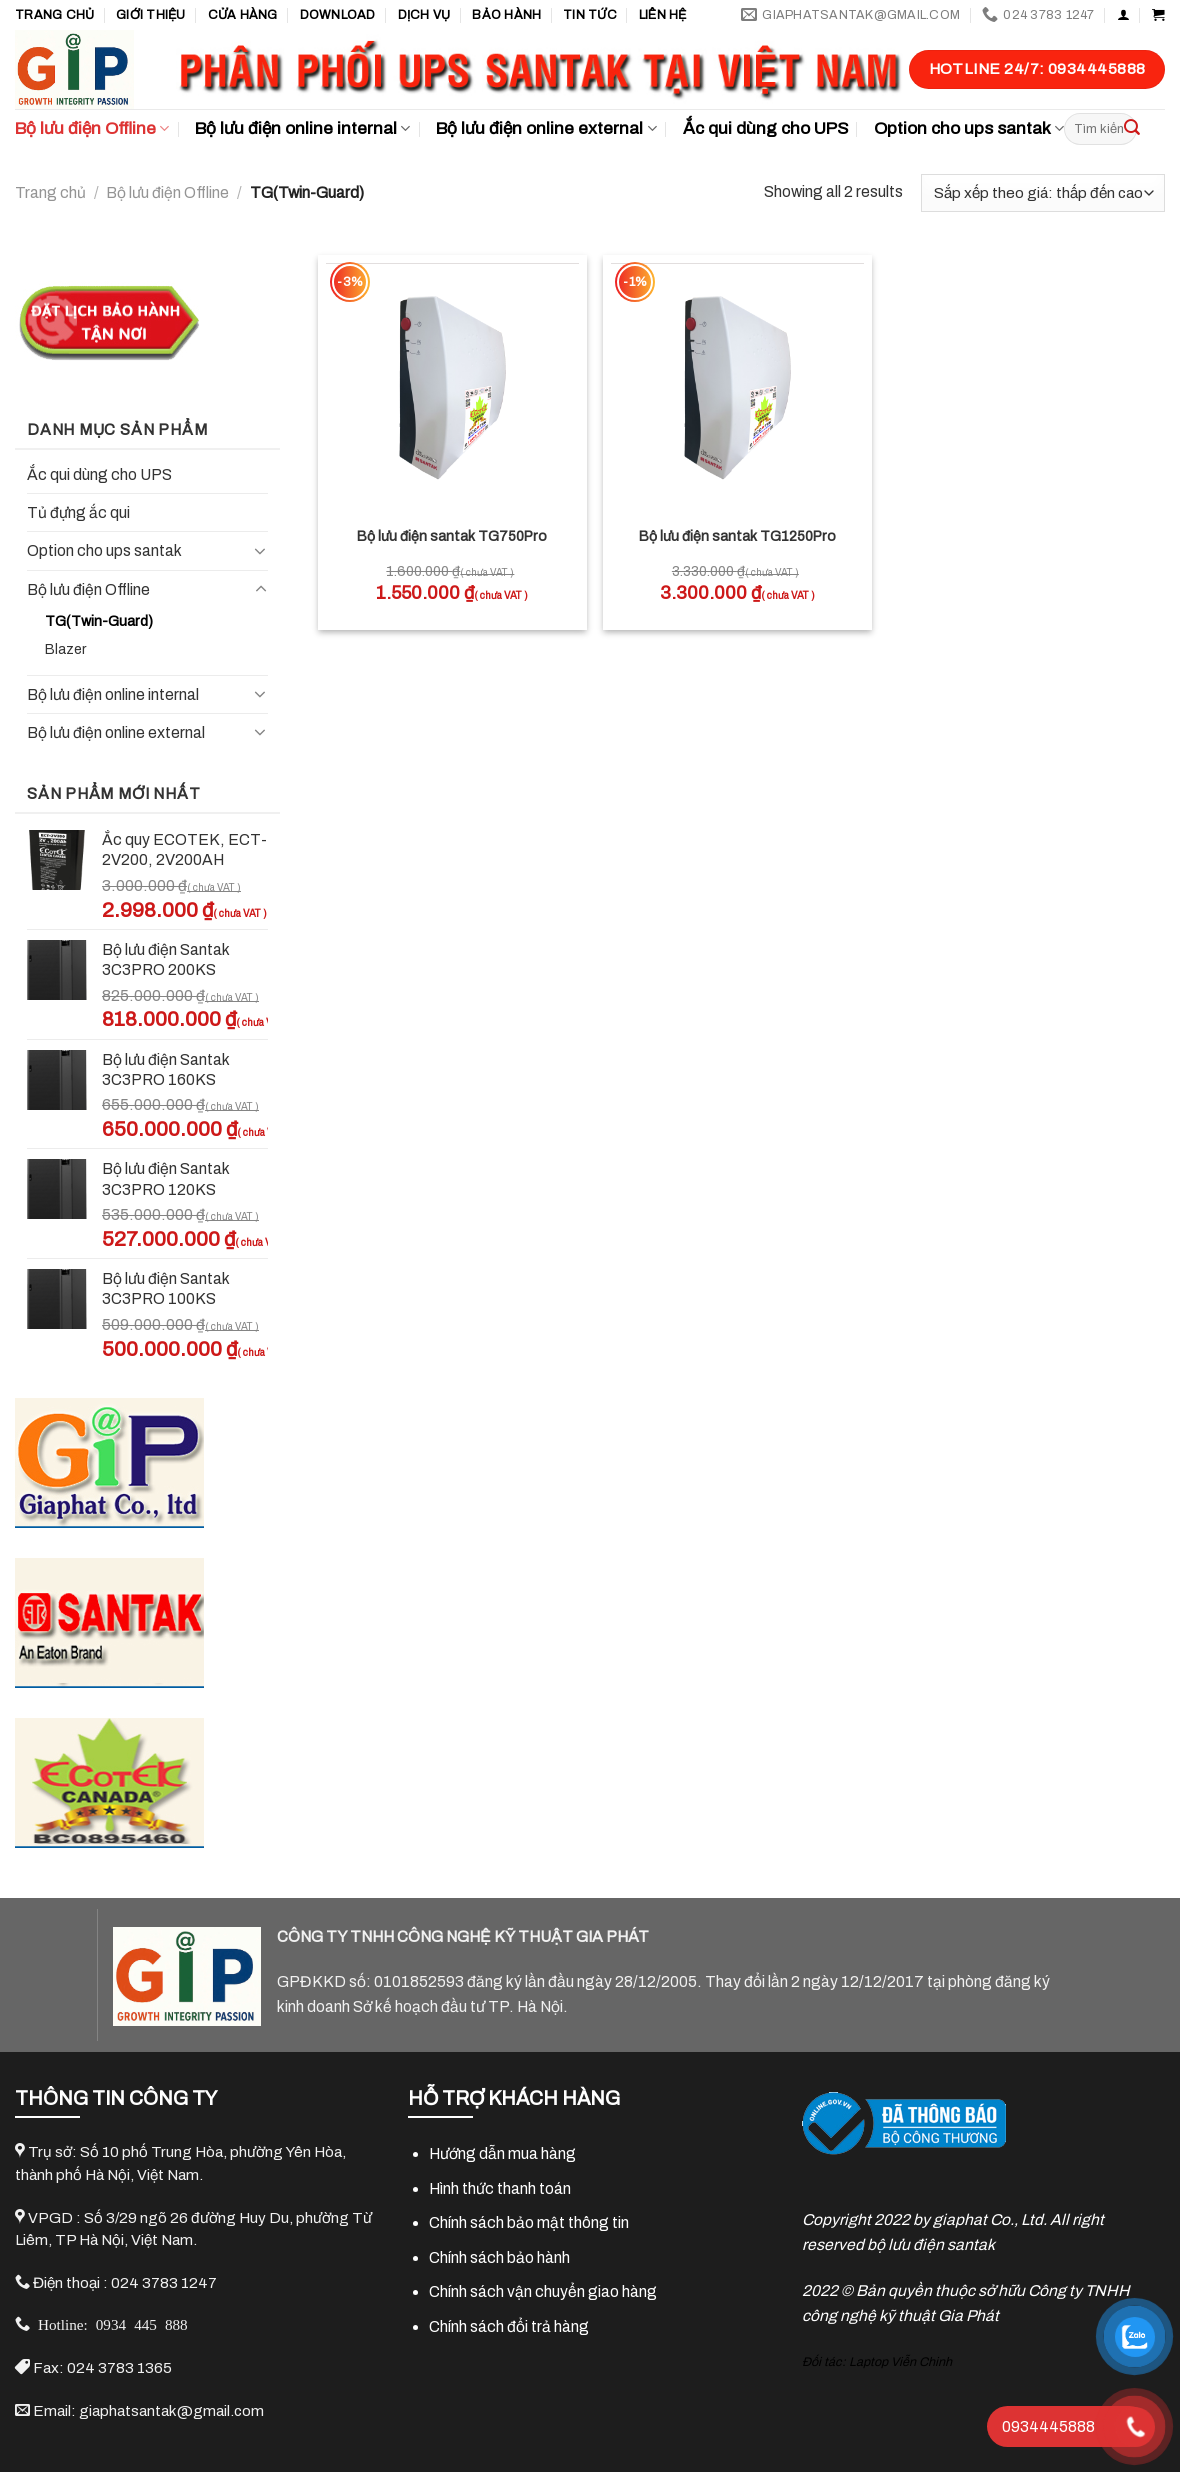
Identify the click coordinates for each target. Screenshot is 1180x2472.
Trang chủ (54, 15)
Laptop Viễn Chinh (900, 2362)
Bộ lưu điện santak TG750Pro (452, 536)
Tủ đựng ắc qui (78, 512)
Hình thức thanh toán (500, 2188)
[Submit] (1132, 129)
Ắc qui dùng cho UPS (765, 128)
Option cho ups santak (969, 129)
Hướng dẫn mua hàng (502, 2153)
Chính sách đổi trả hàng (509, 2326)
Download (338, 15)
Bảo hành (506, 15)
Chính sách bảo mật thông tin (529, 2222)
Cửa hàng (243, 15)
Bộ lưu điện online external (546, 129)
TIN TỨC (590, 15)
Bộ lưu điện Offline (92, 129)
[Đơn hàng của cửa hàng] (1043, 193)
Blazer (66, 649)
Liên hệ (663, 15)
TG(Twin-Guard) (99, 621)
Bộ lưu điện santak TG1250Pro (737, 536)
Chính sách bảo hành (499, 2257)
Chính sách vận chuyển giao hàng (543, 2291)
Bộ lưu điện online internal (302, 129)
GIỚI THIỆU (151, 15)
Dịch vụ (424, 15)
